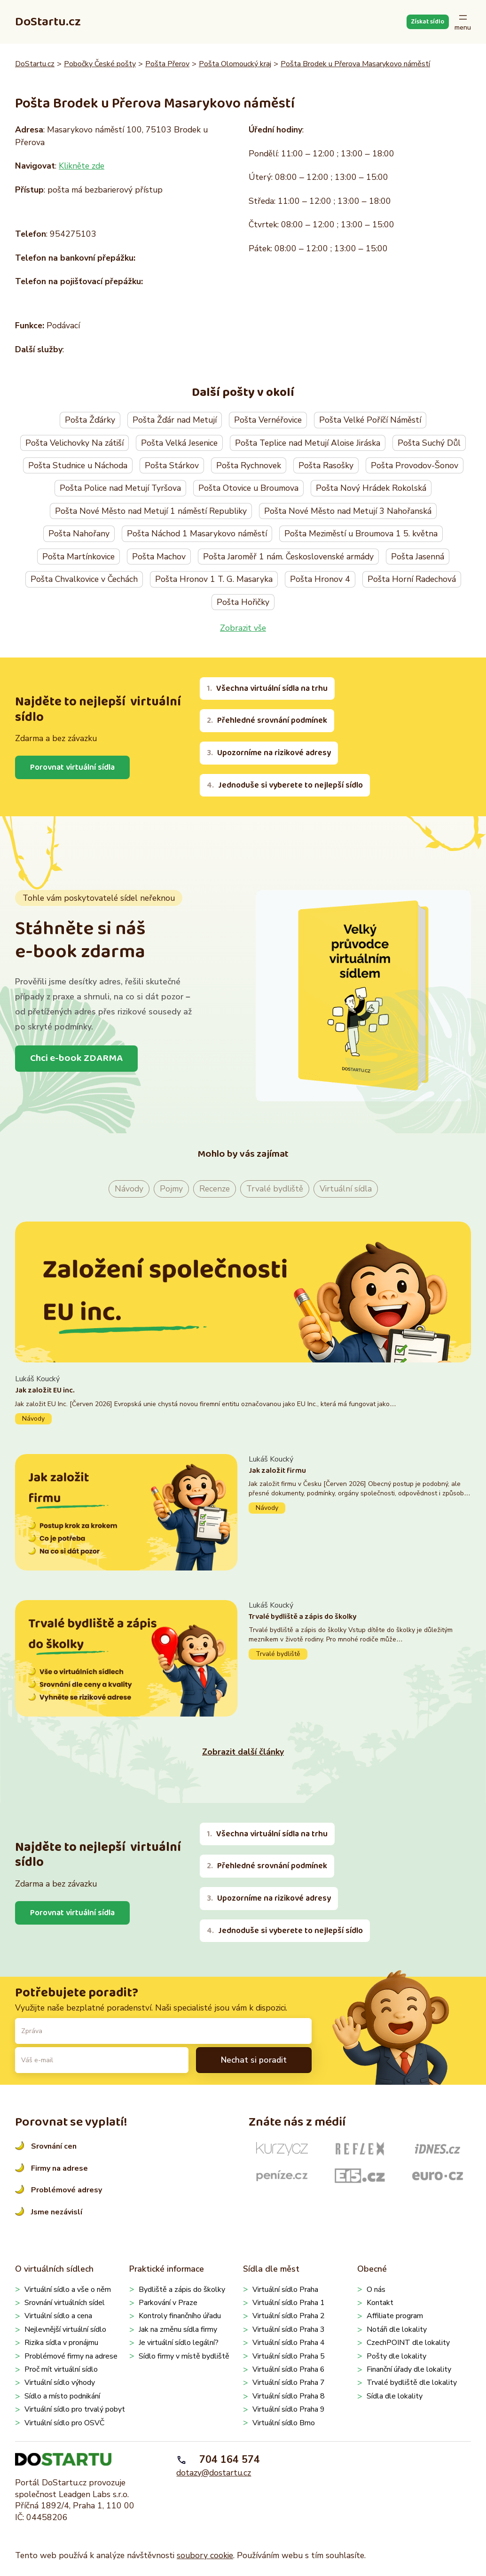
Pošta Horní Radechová (412, 579)
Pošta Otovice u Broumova (248, 488)
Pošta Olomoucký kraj (235, 64)
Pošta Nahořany (79, 533)
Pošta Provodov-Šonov (414, 465)
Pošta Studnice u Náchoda (77, 465)
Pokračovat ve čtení (243, 1399)
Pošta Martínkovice (78, 556)
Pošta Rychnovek (248, 465)
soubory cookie (205, 2555)
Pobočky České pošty (100, 64)
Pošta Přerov (167, 64)
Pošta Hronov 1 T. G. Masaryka (214, 579)
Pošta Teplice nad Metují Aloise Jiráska (307, 443)
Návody (129, 1188)
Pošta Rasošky (325, 465)
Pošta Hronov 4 (320, 579)
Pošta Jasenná (417, 556)
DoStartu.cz (48, 22)
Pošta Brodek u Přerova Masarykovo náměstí (355, 64)
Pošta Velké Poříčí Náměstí (370, 419)
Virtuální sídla (346, 1188)
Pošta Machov (159, 556)
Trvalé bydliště (274, 1188)
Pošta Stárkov (172, 465)
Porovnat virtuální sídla (72, 767)
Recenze (214, 1188)
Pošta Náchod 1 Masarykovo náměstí (197, 533)
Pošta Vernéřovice (268, 419)
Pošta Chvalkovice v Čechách (84, 579)
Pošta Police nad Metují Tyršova (120, 488)
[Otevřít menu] (463, 22)
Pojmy (171, 1188)
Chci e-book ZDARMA (76, 1058)
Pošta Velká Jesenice (179, 443)
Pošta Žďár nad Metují (175, 419)
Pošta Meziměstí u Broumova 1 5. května (361, 533)
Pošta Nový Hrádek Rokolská (371, 488)
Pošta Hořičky (243, 602)
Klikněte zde (81, 165)
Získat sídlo (427, 21)
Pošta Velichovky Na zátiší (74, 443)
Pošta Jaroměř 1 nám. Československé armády (288, 556)
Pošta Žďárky (90, 419)
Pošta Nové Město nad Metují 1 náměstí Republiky (151, 511)
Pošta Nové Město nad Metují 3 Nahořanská (347, 511)
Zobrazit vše (243, 628)
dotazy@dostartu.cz (213, 2472)
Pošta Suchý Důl (429, 443)
